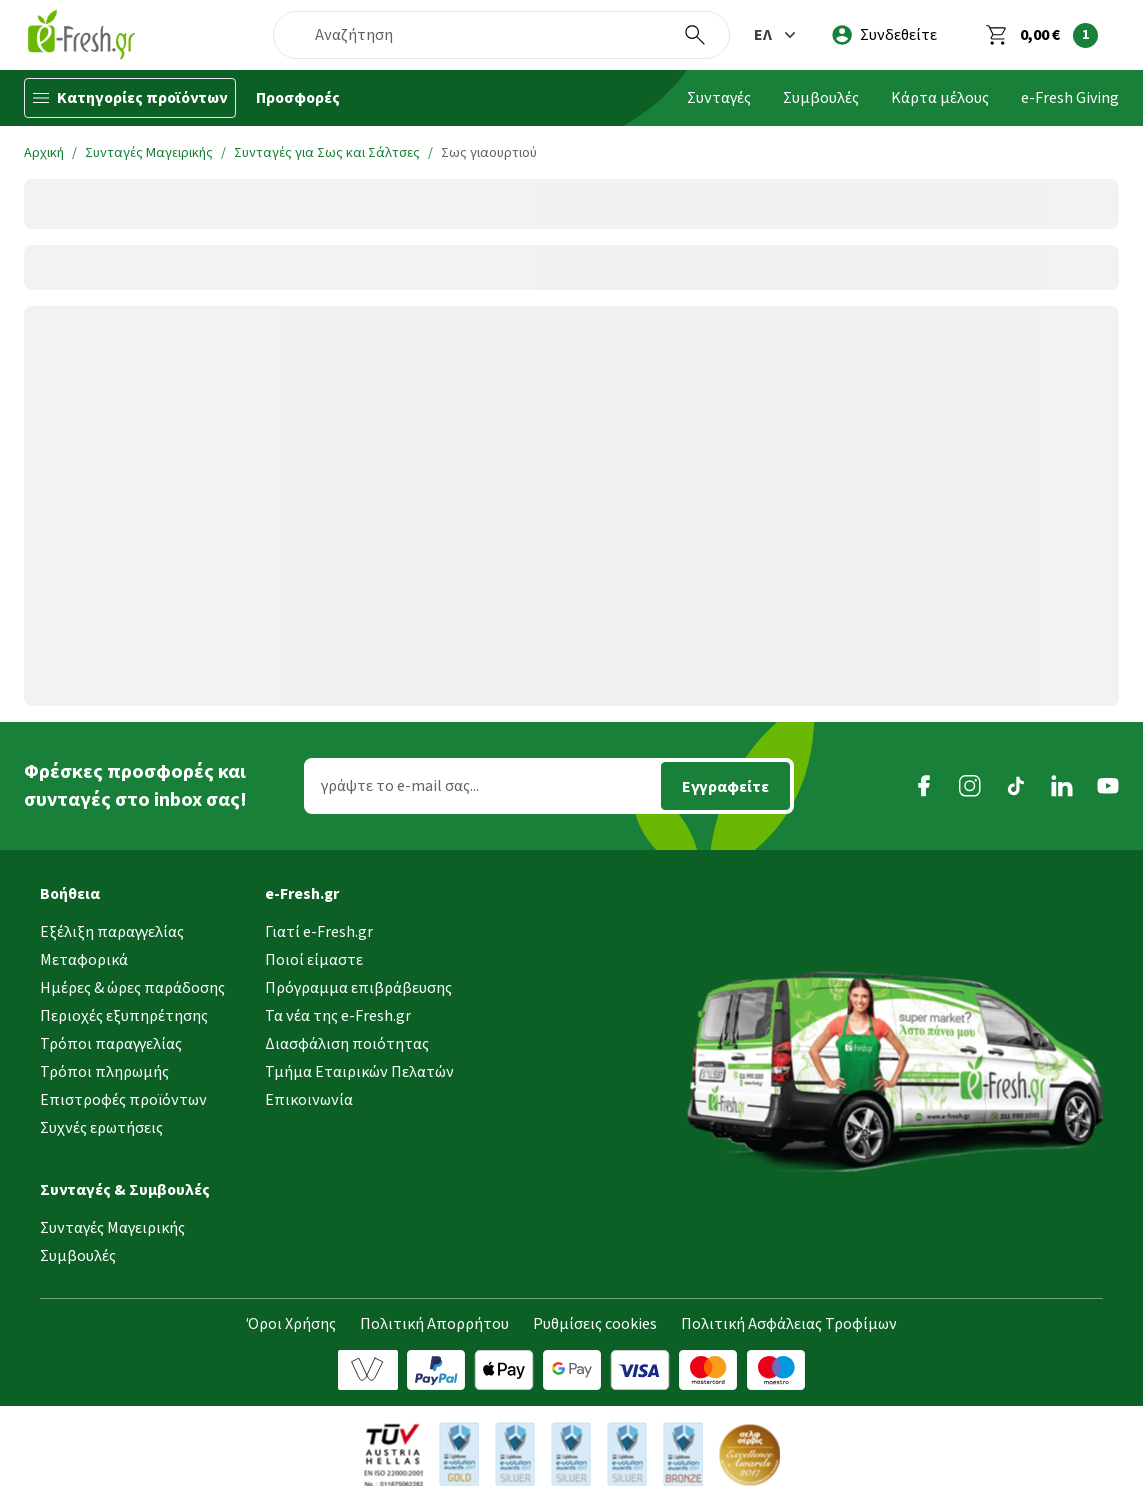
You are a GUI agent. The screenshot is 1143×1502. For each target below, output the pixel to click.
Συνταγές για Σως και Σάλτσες (327, 153)
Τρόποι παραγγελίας (111, 1044)
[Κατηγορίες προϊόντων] (130, 98)
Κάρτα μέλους (940, 98)
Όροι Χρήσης (291, 1324)
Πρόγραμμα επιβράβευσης (358, 988)
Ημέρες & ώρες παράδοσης (132, 988)
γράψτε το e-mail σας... (400, 786)
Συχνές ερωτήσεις (101, 1128)
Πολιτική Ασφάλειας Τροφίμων (789, 1324)
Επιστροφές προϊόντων (123, 1100)
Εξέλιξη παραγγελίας (112, 932)
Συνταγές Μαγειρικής (149, 153)
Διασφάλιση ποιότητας (347, 1044)
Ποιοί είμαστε (314, 960)
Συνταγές (719, 98)
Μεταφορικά (84, 960)
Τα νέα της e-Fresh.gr (338, 1016)
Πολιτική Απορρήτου (434, 1324)
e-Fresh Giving (1070, 98)
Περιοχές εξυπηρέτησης (124, 1016)
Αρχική (44, 153)
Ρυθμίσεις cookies (595, 1324)
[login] (884, 35)
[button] (777, 35)
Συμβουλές (821, 98)
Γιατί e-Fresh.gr (319, 932)
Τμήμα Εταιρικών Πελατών (359, 1072)
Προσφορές (298, 98)
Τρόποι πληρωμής (104, 1072)
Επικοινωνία (309, 1100)
